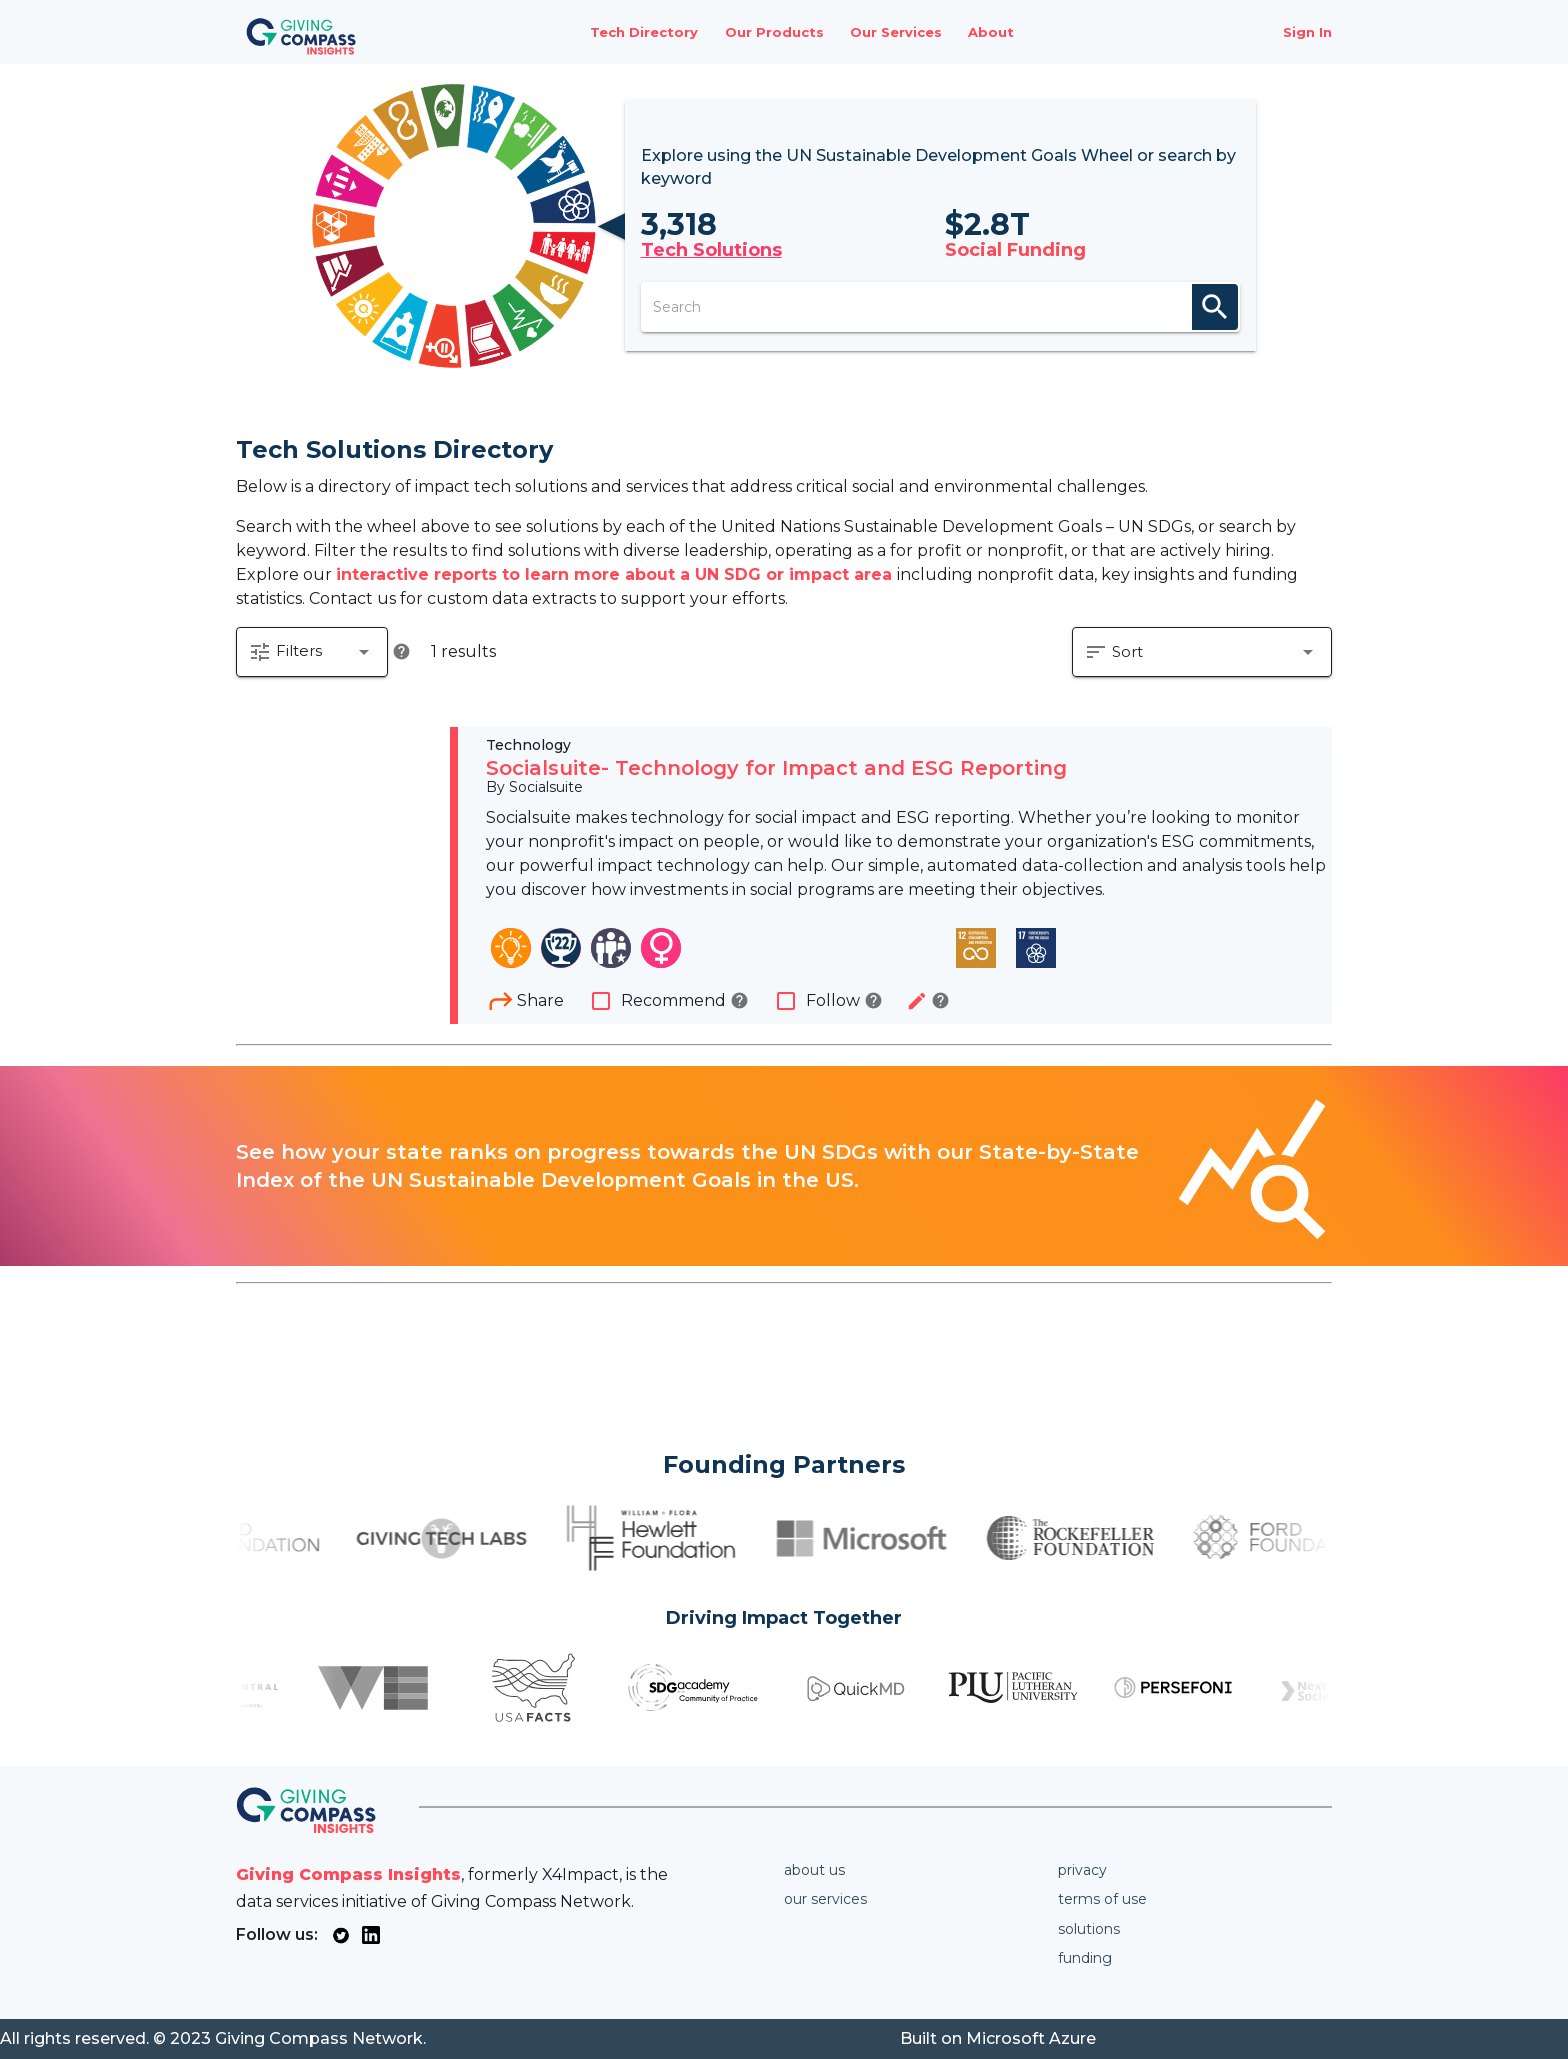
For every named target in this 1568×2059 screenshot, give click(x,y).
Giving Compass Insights (348, 1874)
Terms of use (1102, 1899)
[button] (312, 652)
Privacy (1082, 1870)
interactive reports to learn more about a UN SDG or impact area (616, 574)
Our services (825, 1899)
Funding (1085, 1958)
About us (814, 1870)
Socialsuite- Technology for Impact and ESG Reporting (776, 768)
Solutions (1089, 1929)
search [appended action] (1215, 307)
